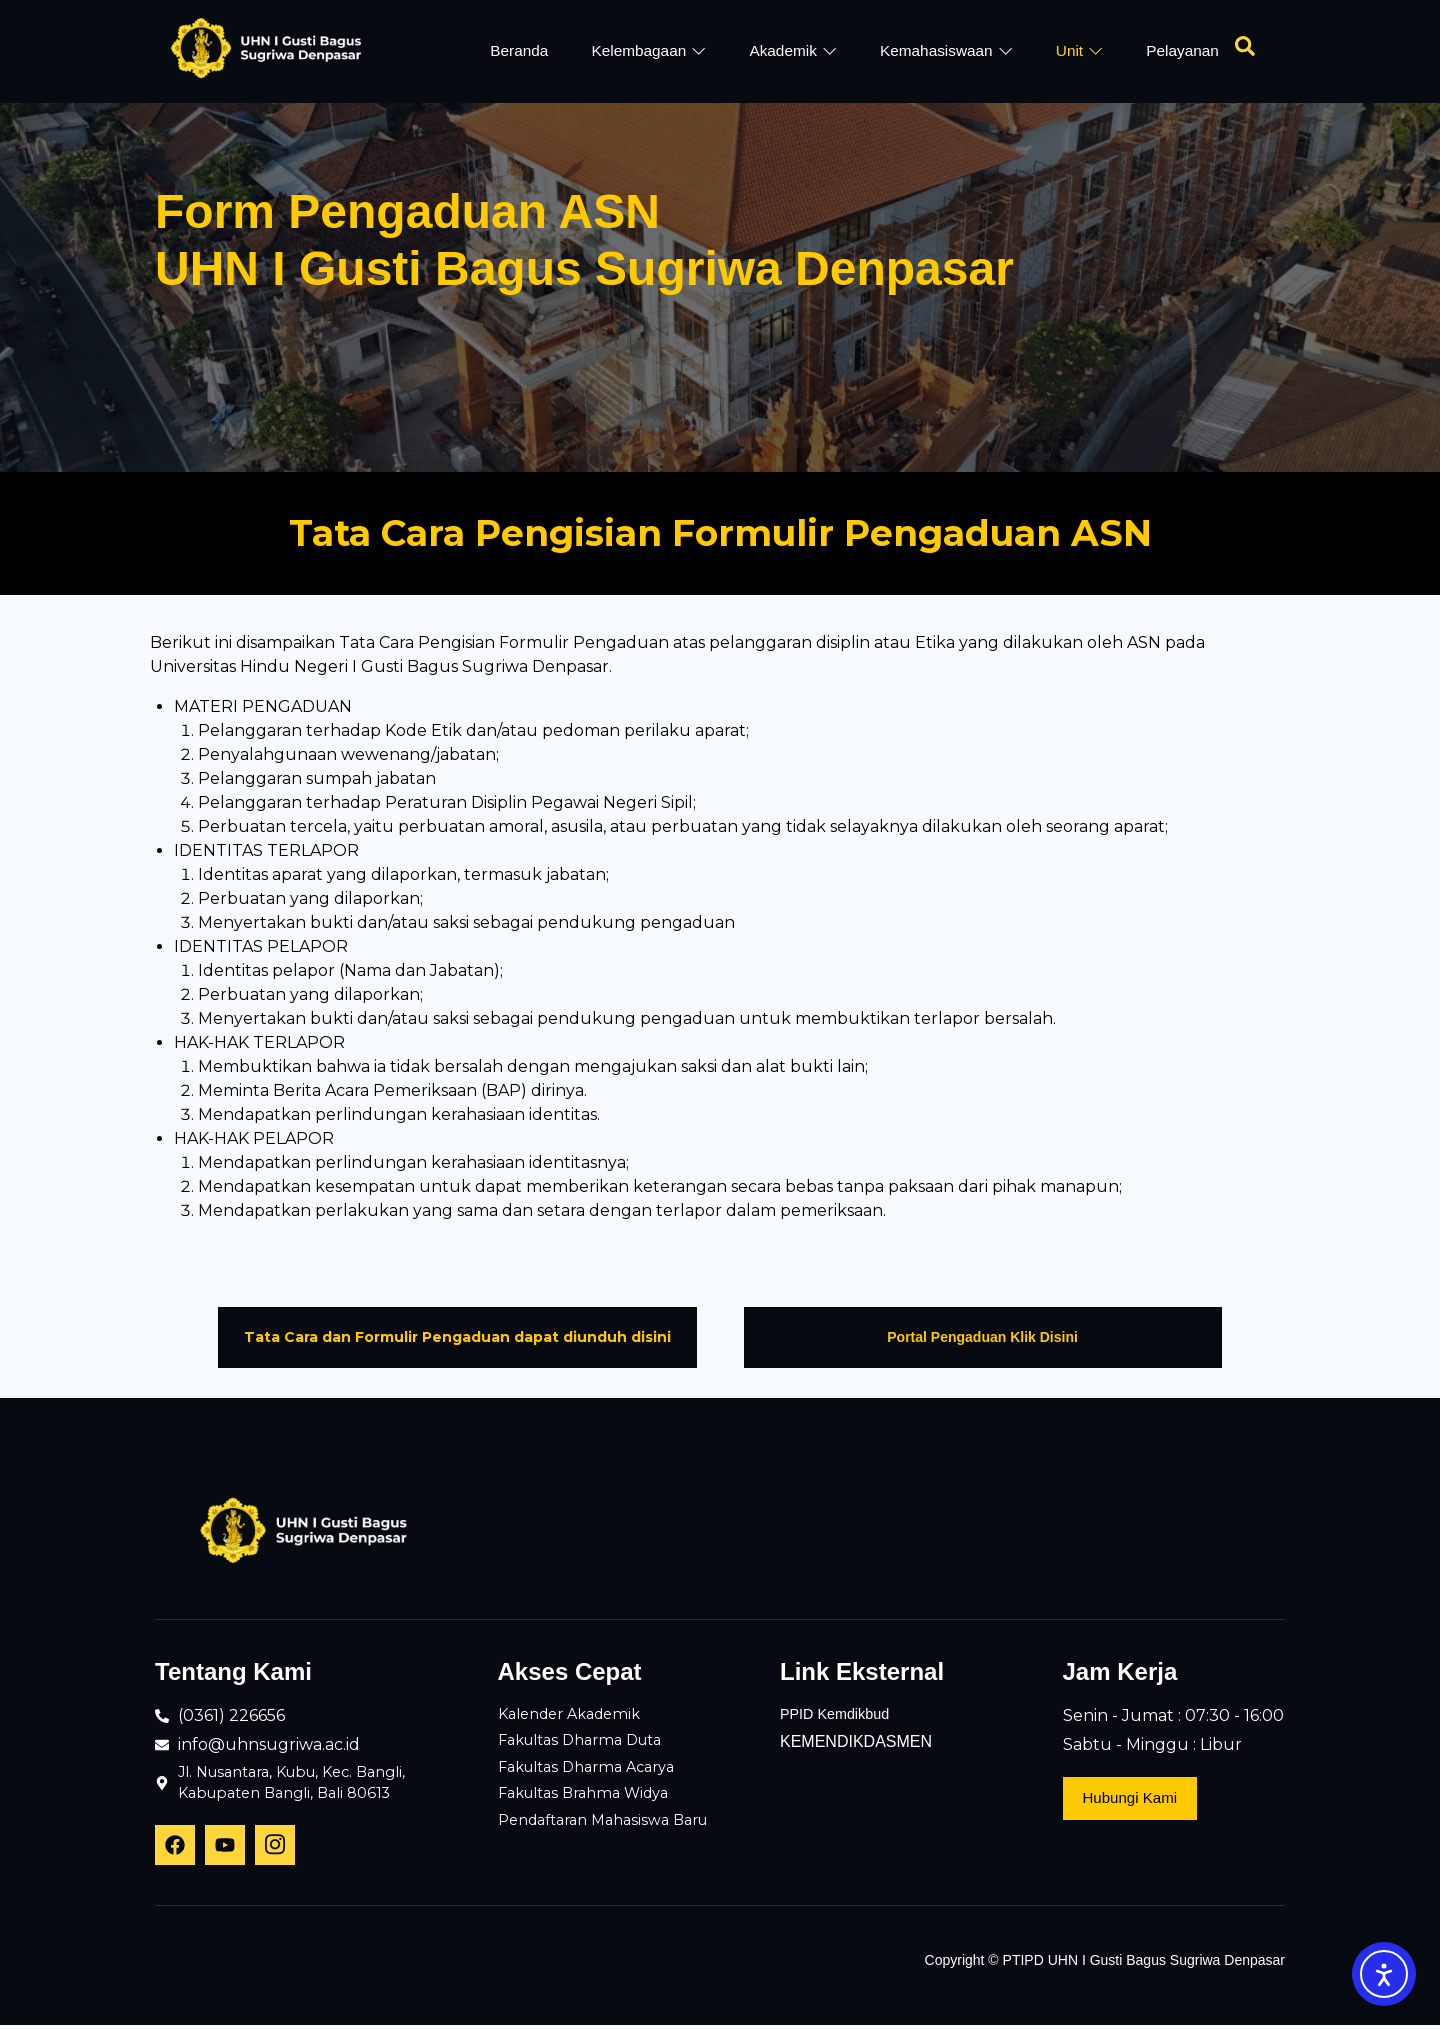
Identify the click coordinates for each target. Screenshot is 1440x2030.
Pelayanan (1183, 50)
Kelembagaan (646, 50)
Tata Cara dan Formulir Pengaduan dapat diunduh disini (457, 1337)
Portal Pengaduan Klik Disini (982, 1337)
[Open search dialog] (1245, 51)
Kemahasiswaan (946, 50)
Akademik (791, 50)
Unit (1079, 50)
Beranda (515, 50)
